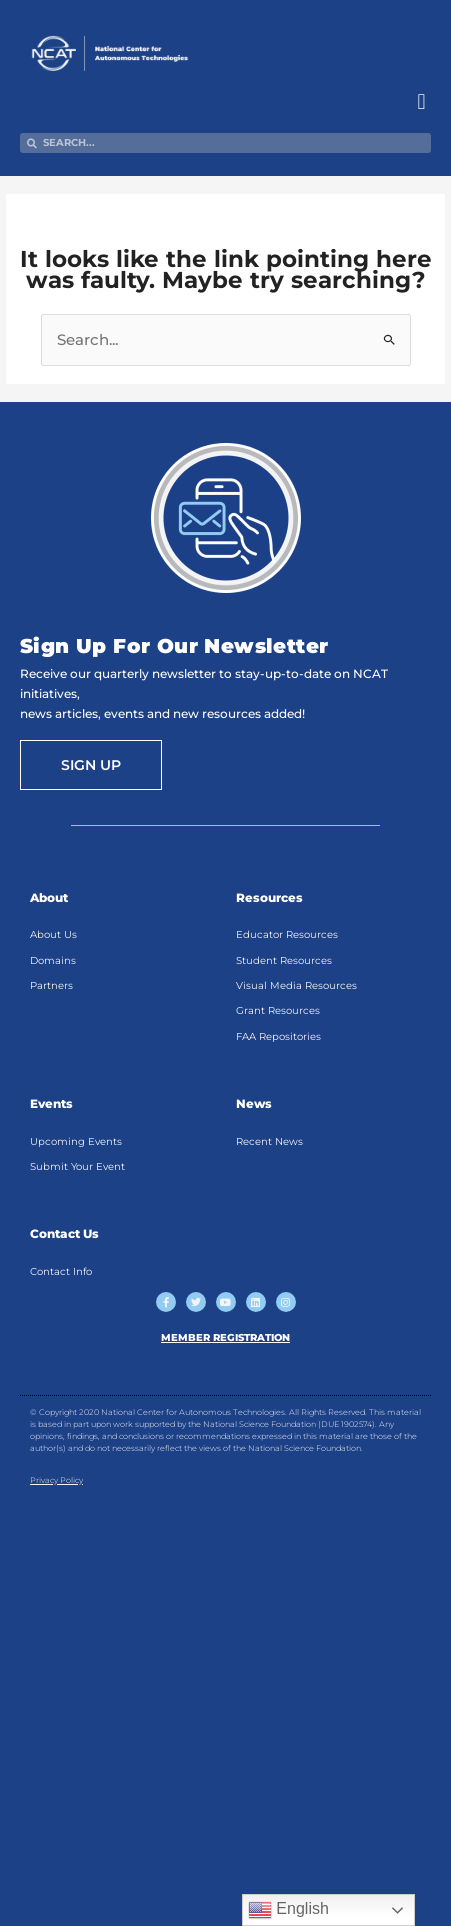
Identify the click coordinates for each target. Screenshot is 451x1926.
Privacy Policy (56, 1480)
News (254, 1103)
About (49, 897)
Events (51, 1103)
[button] (421, 102)
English (288, 1910)
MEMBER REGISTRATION (225, 1337)
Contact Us (64, 1233)
